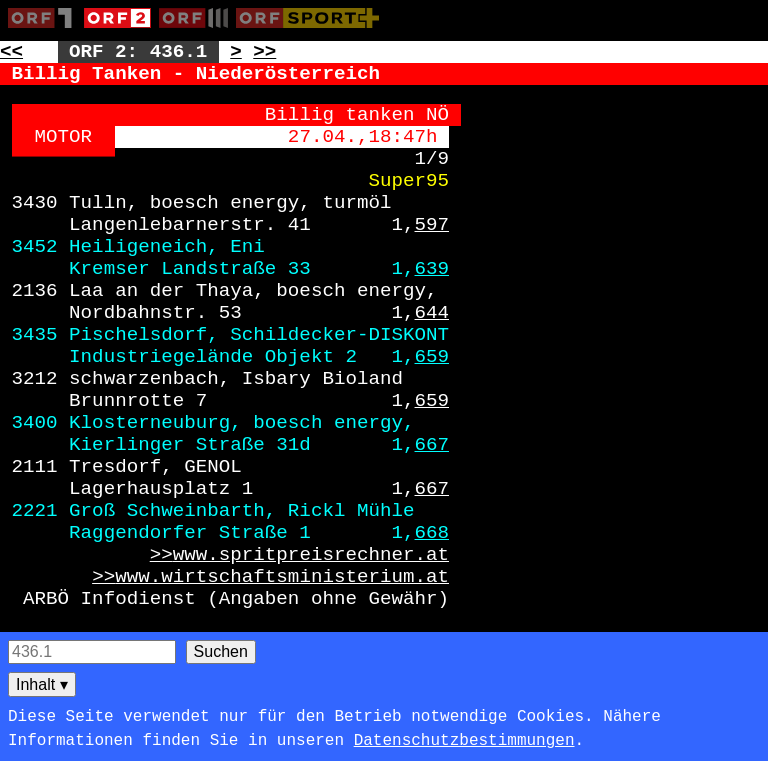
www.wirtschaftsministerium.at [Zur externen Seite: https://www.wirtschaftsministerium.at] (282, 577)
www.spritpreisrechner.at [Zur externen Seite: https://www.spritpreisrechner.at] (311, 555)
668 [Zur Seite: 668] (432, 533)
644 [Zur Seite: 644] (432, 313)
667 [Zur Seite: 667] (432, 445)
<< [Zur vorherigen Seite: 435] (11, 52)
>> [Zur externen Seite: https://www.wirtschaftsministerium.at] (103, 577)
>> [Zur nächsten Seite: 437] (264, 52)
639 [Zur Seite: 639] (432, 269)
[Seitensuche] (92, 652)
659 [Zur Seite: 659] (432, 357)
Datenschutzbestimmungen (464, 741)
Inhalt (42, 684)
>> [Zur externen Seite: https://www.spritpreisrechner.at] (161, 555)
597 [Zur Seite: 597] (432, 225)
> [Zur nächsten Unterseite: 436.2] (236, 52)
